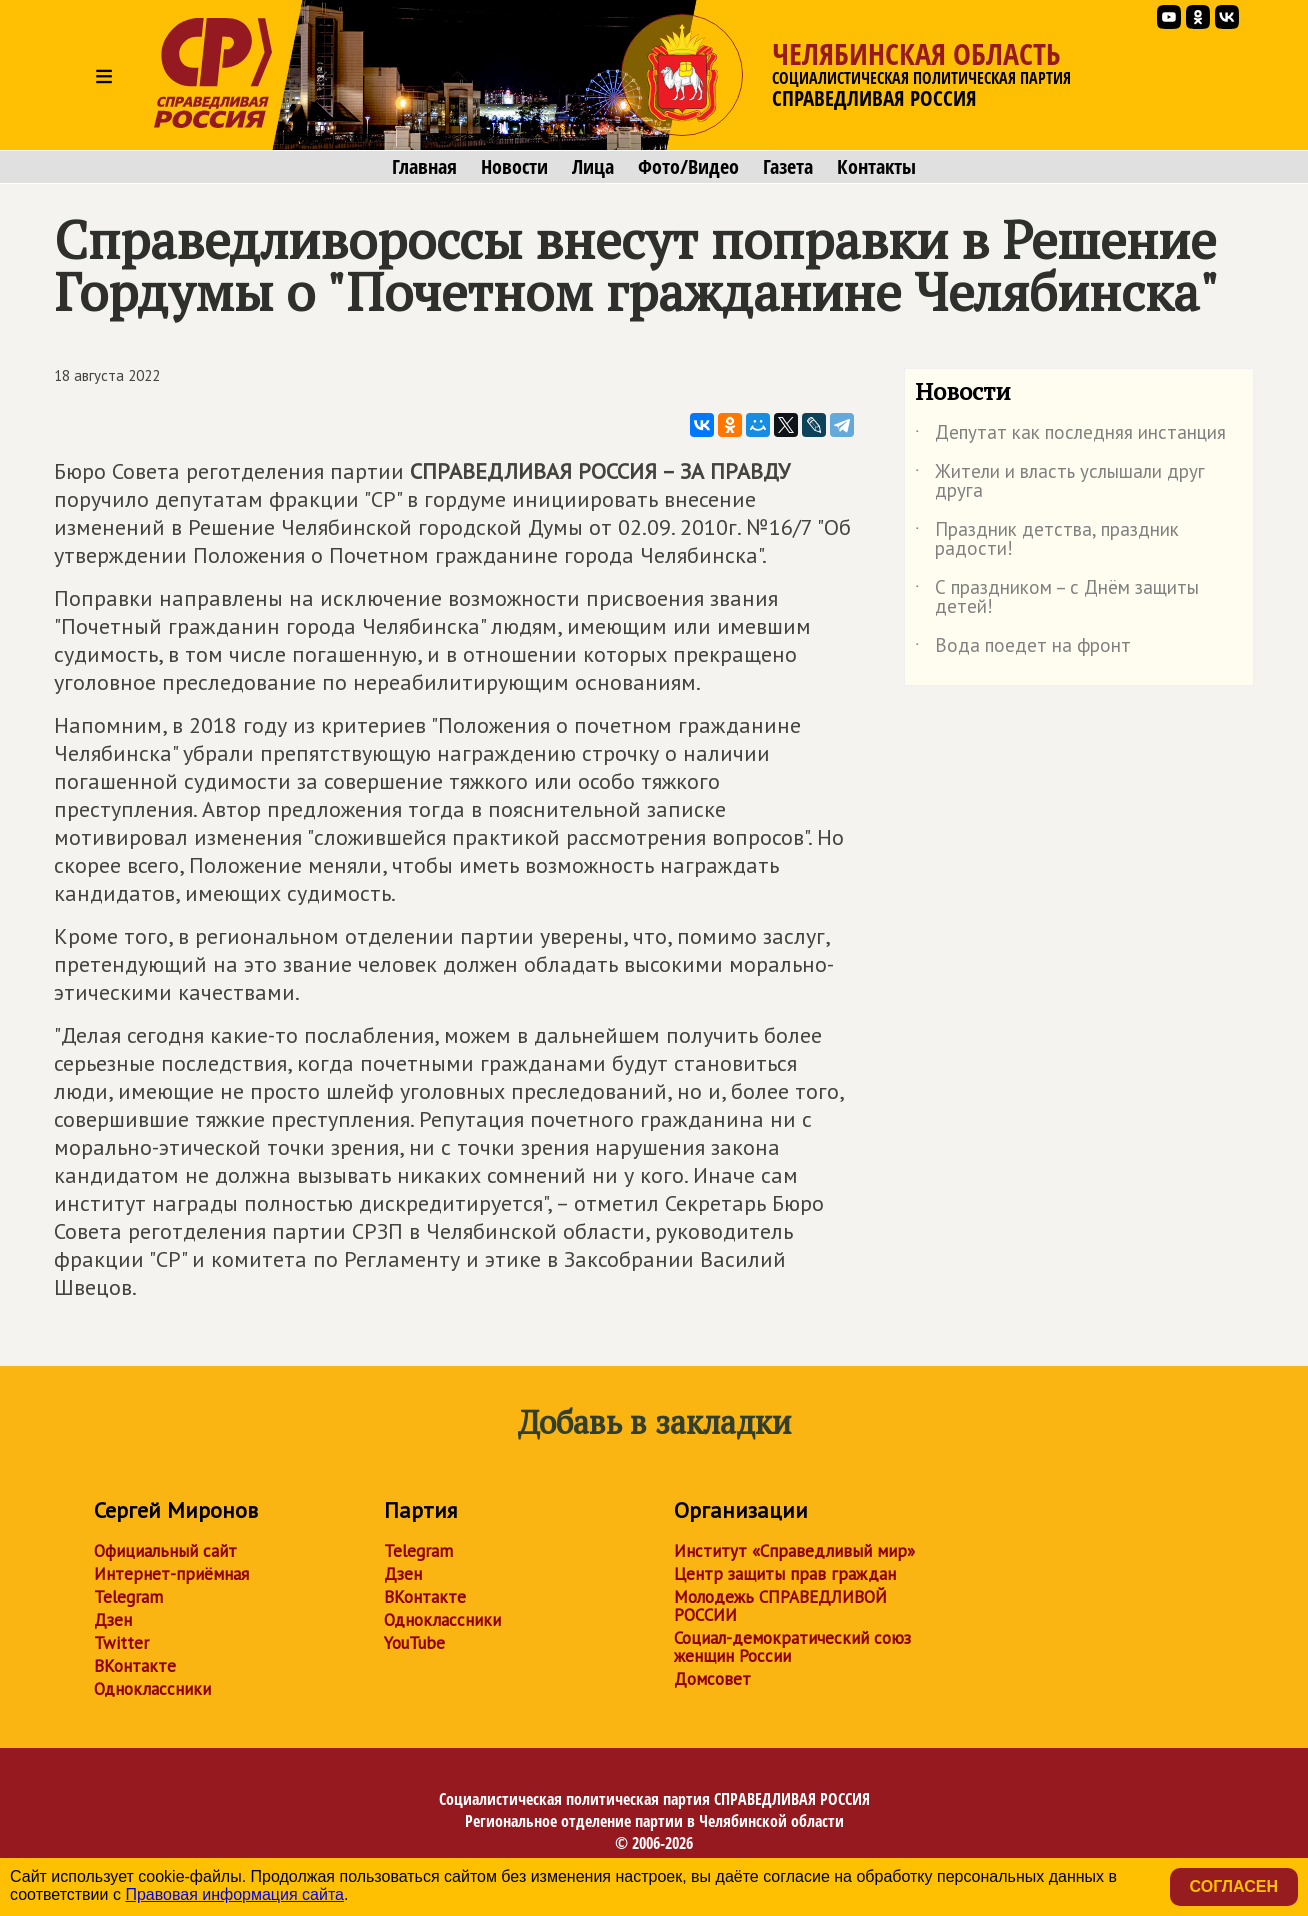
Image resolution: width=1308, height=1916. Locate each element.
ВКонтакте (135, 1666)
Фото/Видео (688, 167)
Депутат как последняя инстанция (1070, 436)
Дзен (113, 1620)
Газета (788, 167)
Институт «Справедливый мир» (794, 1551)
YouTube (414, 1643)
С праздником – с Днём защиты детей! (1057, 598)
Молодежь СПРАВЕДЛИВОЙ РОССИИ (780, 1606)
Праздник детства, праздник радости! (1047, 540)
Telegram (128, 1597)
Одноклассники (152, 1689)
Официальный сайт (165, 1551)
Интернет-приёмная (171, 1574)
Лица (593, 167)
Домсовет (712, 1679)
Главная (424, 167)
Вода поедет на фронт (1023, 649)
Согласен (1234, 1886)
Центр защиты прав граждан (785, 1574)
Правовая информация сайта (234, 1894)
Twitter (121, 1643)
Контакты (876, 167)
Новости (514, 167)
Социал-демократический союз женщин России (792, 1647)
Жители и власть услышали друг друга (1060, 482)
